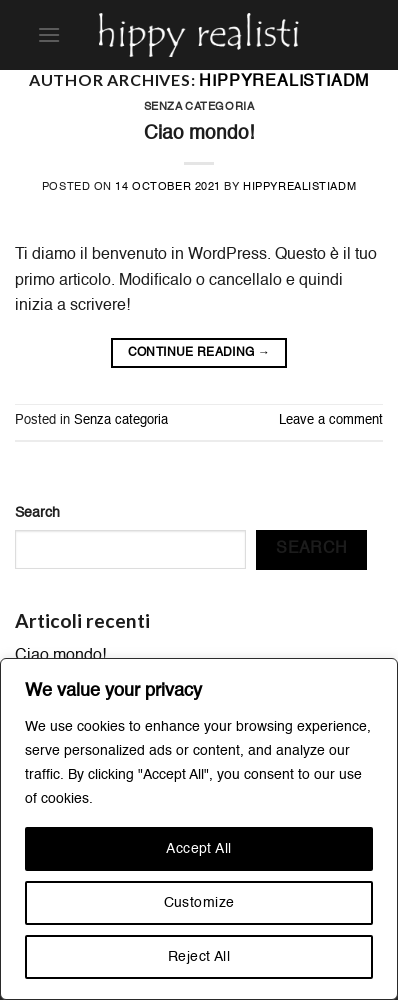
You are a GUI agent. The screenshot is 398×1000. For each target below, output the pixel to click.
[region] (199, 829)
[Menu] (49, 34)
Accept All (198, 849)
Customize (199, 903)
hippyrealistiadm (284, 82)
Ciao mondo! (199, 133)
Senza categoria (199, 107)
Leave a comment (331, 420)
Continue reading (199, 353)
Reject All (199, 957)
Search (37, 513)
